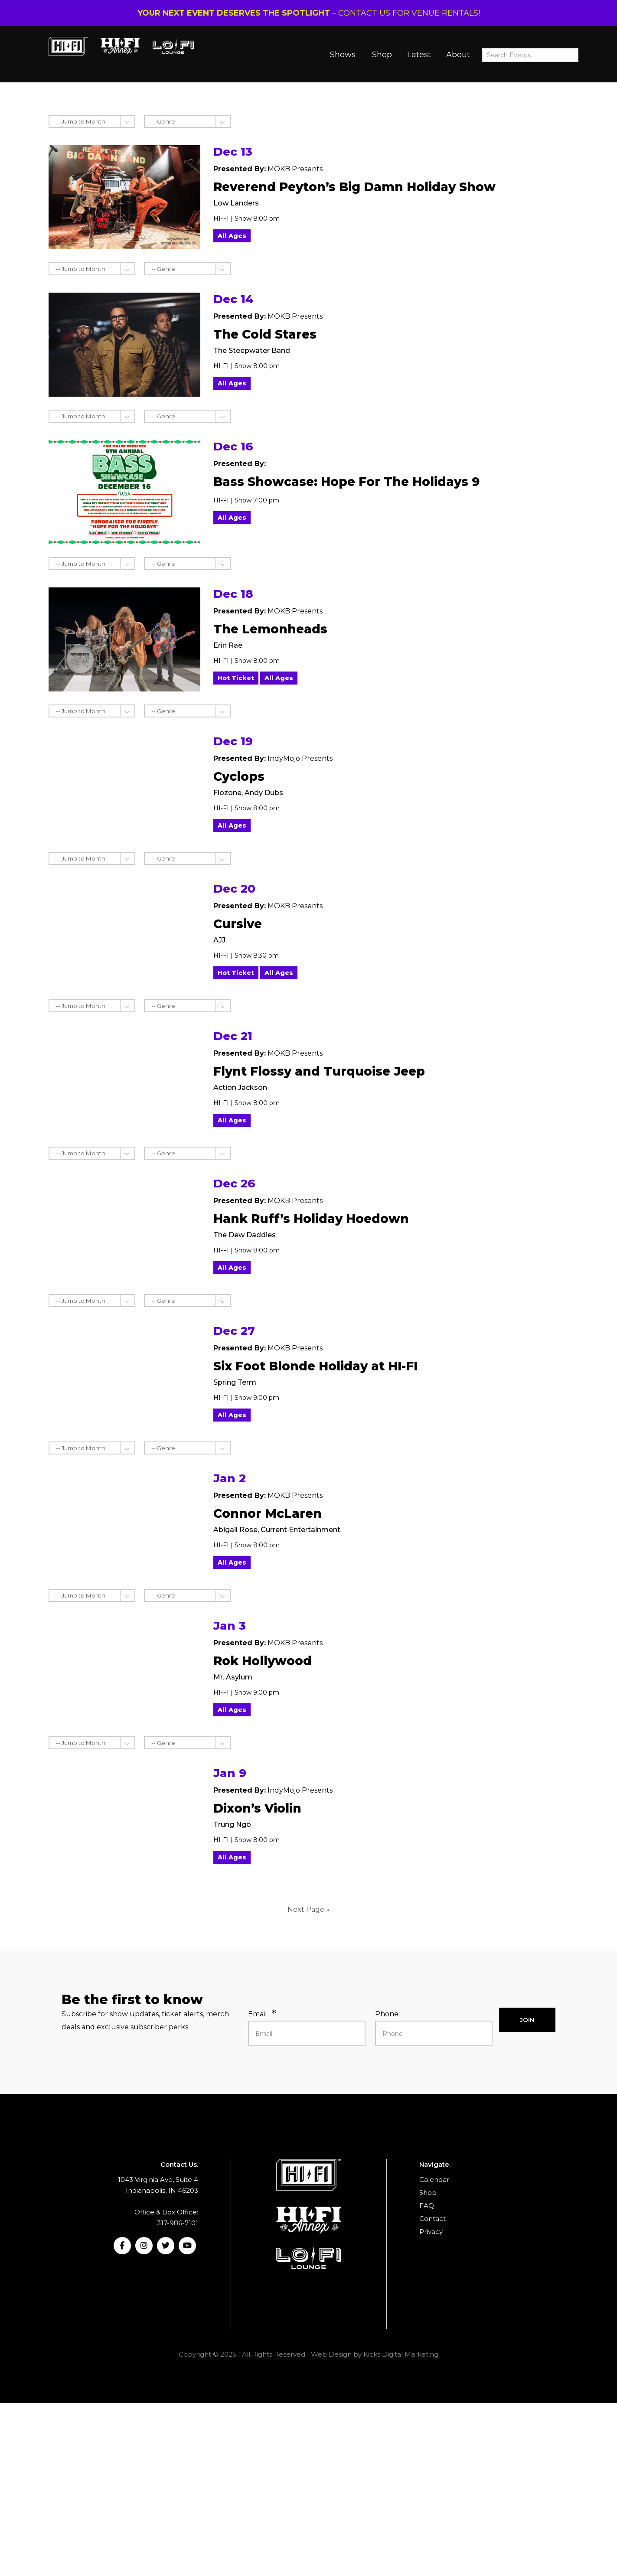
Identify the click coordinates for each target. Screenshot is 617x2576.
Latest (419, 54)
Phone (386, 2014)
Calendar (434, 2179)
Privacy (431, 2231)
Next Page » (308, 1909)
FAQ (426, 2205)
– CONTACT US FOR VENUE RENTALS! (308, 13)
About (458, 54)
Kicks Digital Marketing (400, 2354)
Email (257, 2014)
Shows (343, 54)
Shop (382, 54)
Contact (432, 2218)
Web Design (331, 2354)
